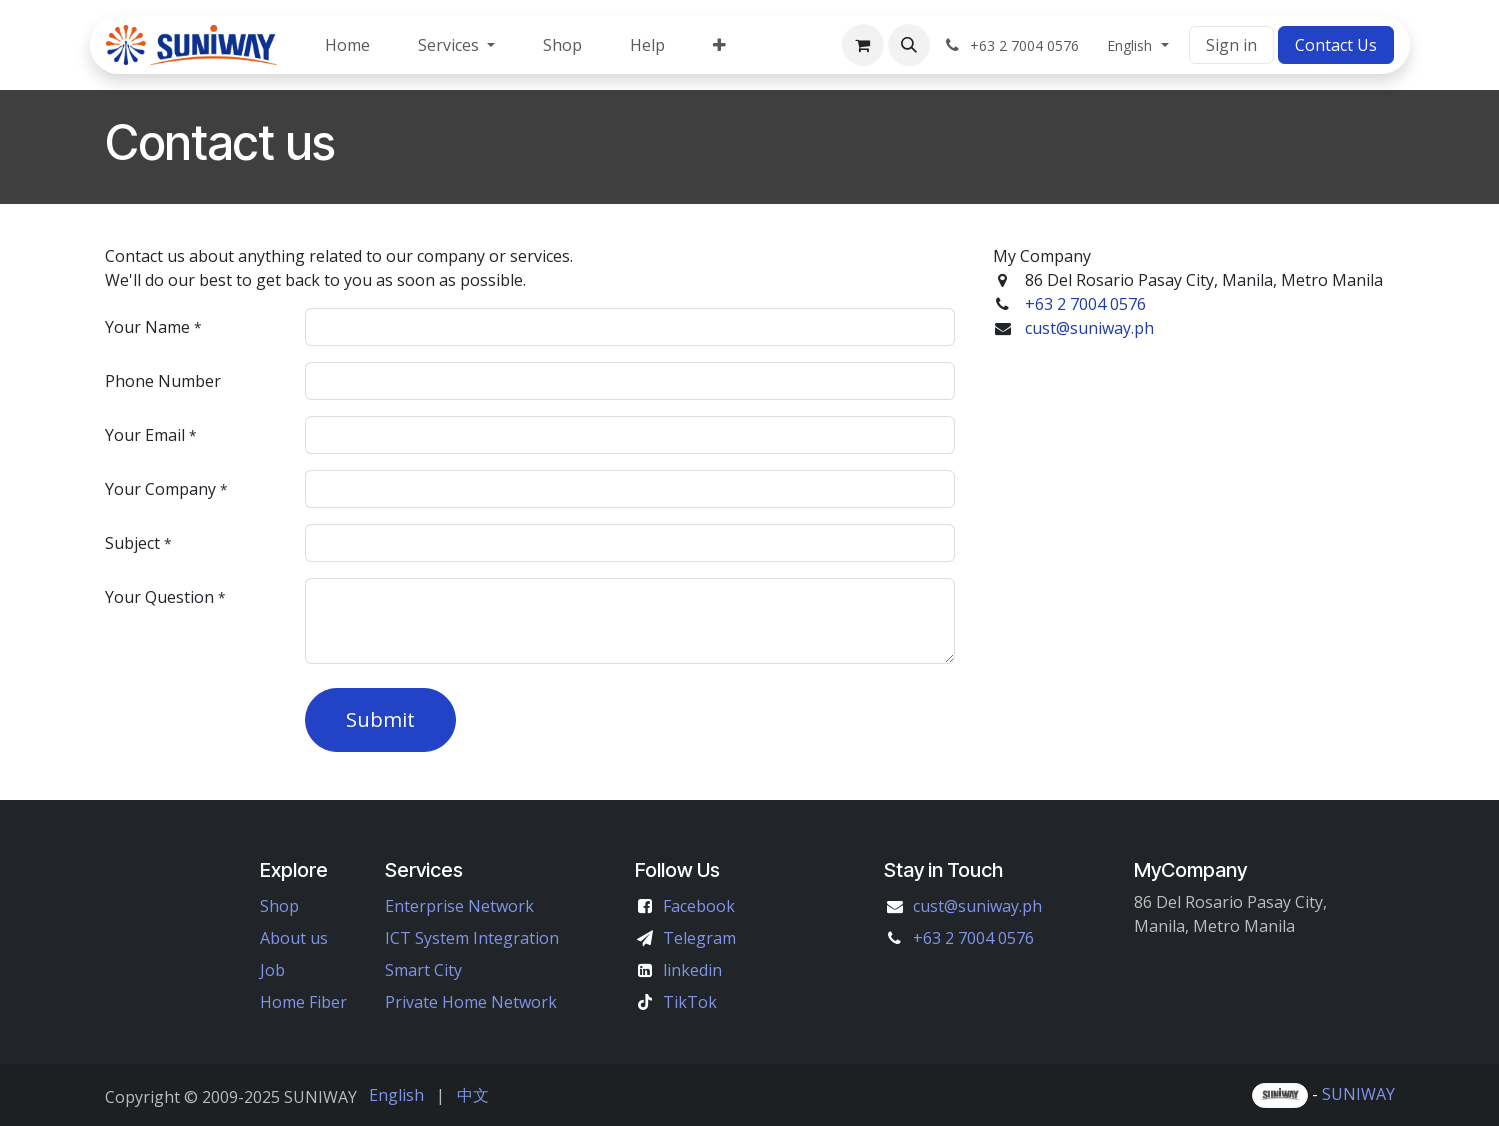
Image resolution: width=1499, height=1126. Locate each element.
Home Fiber (303, 1002)
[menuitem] (347, 45)
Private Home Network (471, 1002)
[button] (909, 45)
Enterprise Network (459, 906)
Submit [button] (380, 719)
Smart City (423, 970)
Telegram (699, 938)
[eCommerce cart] (863, 45)
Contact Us (1336, 45)
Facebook (699, 906)
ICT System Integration (472, 938)
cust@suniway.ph (1087, 328)
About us (294, 938)
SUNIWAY (1358, 1094)
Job (272, 970)
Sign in (1231, 45)
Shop (279, 906)
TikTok (690, 1002)
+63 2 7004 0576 (1085, 304)
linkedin (692, 970)
